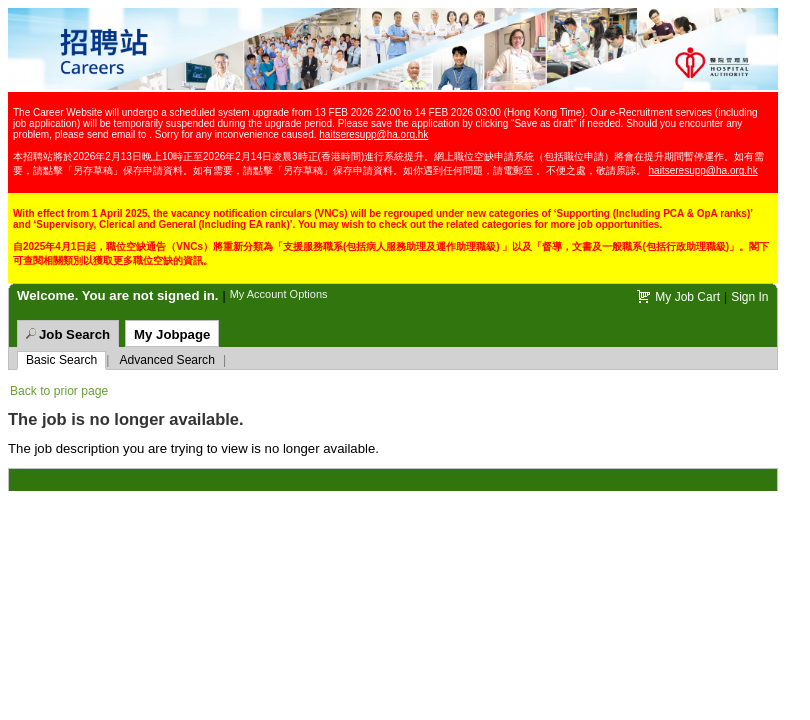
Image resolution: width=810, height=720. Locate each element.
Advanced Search (166, 360)
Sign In (749, 297)
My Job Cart (687, 297)
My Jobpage (172, 334)
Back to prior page (59, 391)
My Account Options (279, 294)
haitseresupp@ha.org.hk (373, 134)
